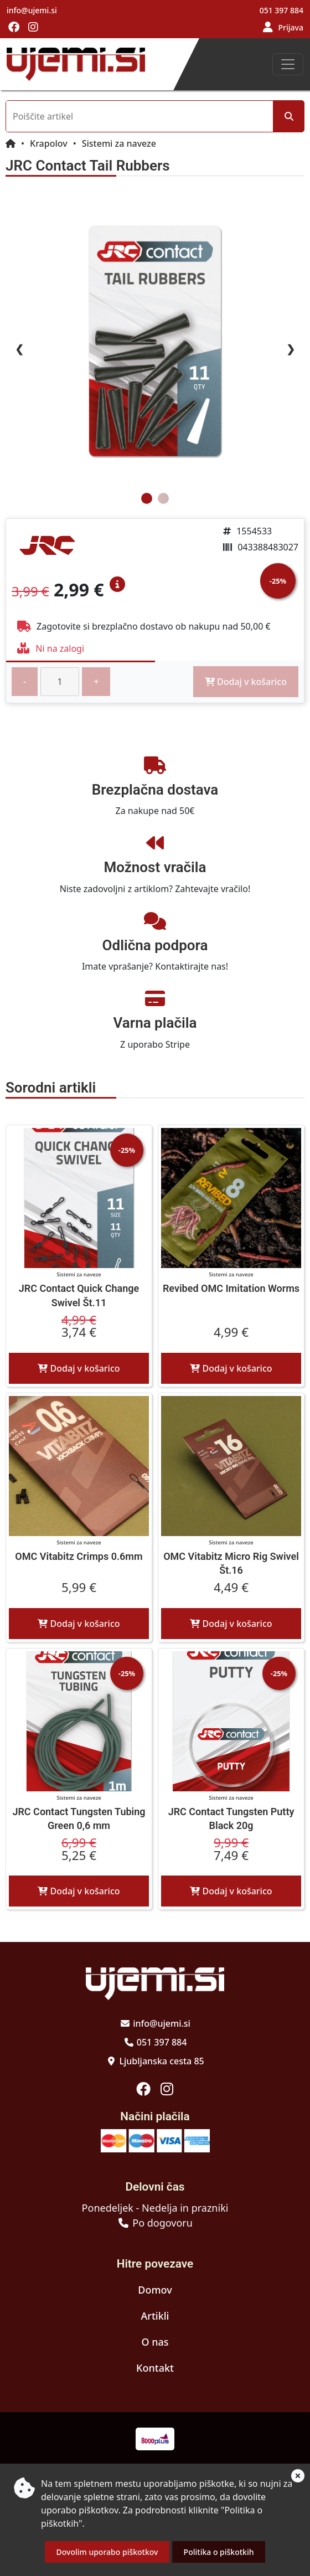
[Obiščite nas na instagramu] (33, 28)
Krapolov (49, 143)
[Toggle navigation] (287, 64)
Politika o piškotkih (219, 2552)
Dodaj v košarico (79, 1368)
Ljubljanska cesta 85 (161, 2061)
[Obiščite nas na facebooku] (13, 28)
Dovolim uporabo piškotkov (107, 2552)
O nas (154, 2341)
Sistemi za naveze (119, 143)
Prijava (290, 27)
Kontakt (155, 2367)
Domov (155, 2289)
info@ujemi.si (32, 10)
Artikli (155, 2315)
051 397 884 (281, 10)
